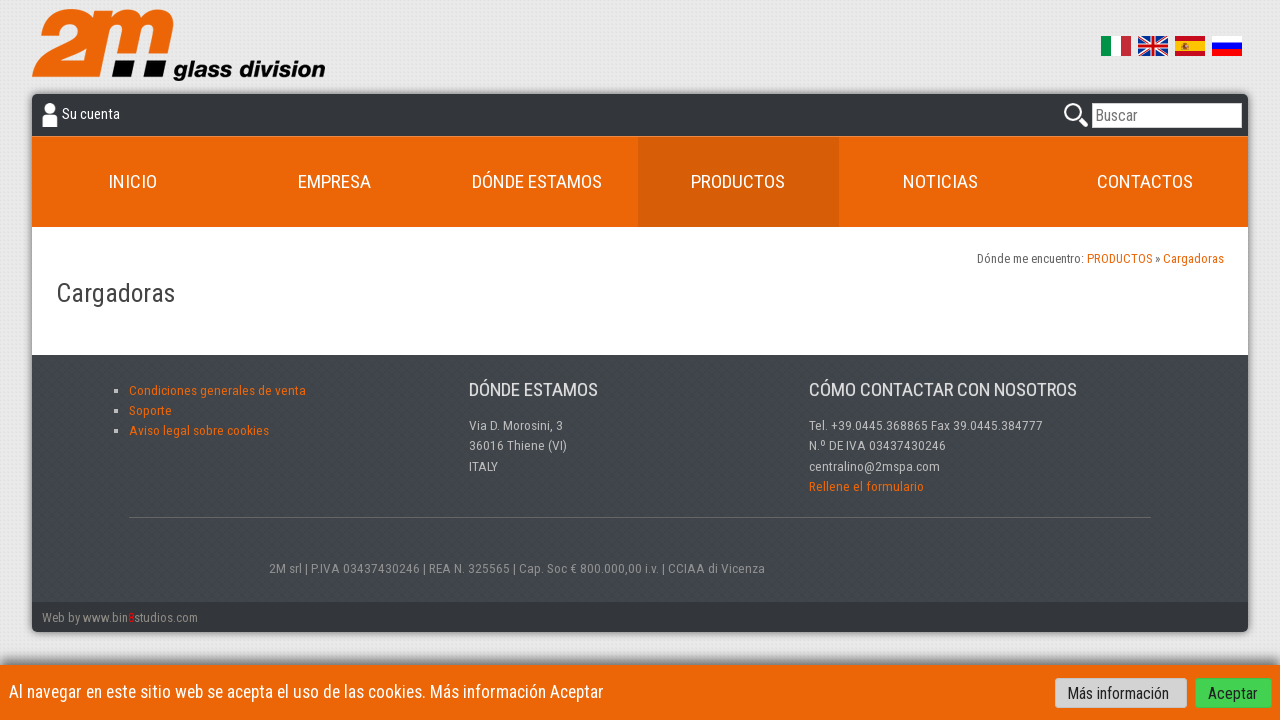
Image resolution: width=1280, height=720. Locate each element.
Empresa (334, 181)
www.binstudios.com (140, 617)
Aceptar (1233, 692)
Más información (1120, 692)
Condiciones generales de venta (217, 390)
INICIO (132, 181)
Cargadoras (1193, 258)
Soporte (150, 410)
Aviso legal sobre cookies (199, 430)
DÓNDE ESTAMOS (537, 181)
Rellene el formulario (866, 486)
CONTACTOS (1145, 181)
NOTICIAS (940, 181)
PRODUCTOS (738, 181)
